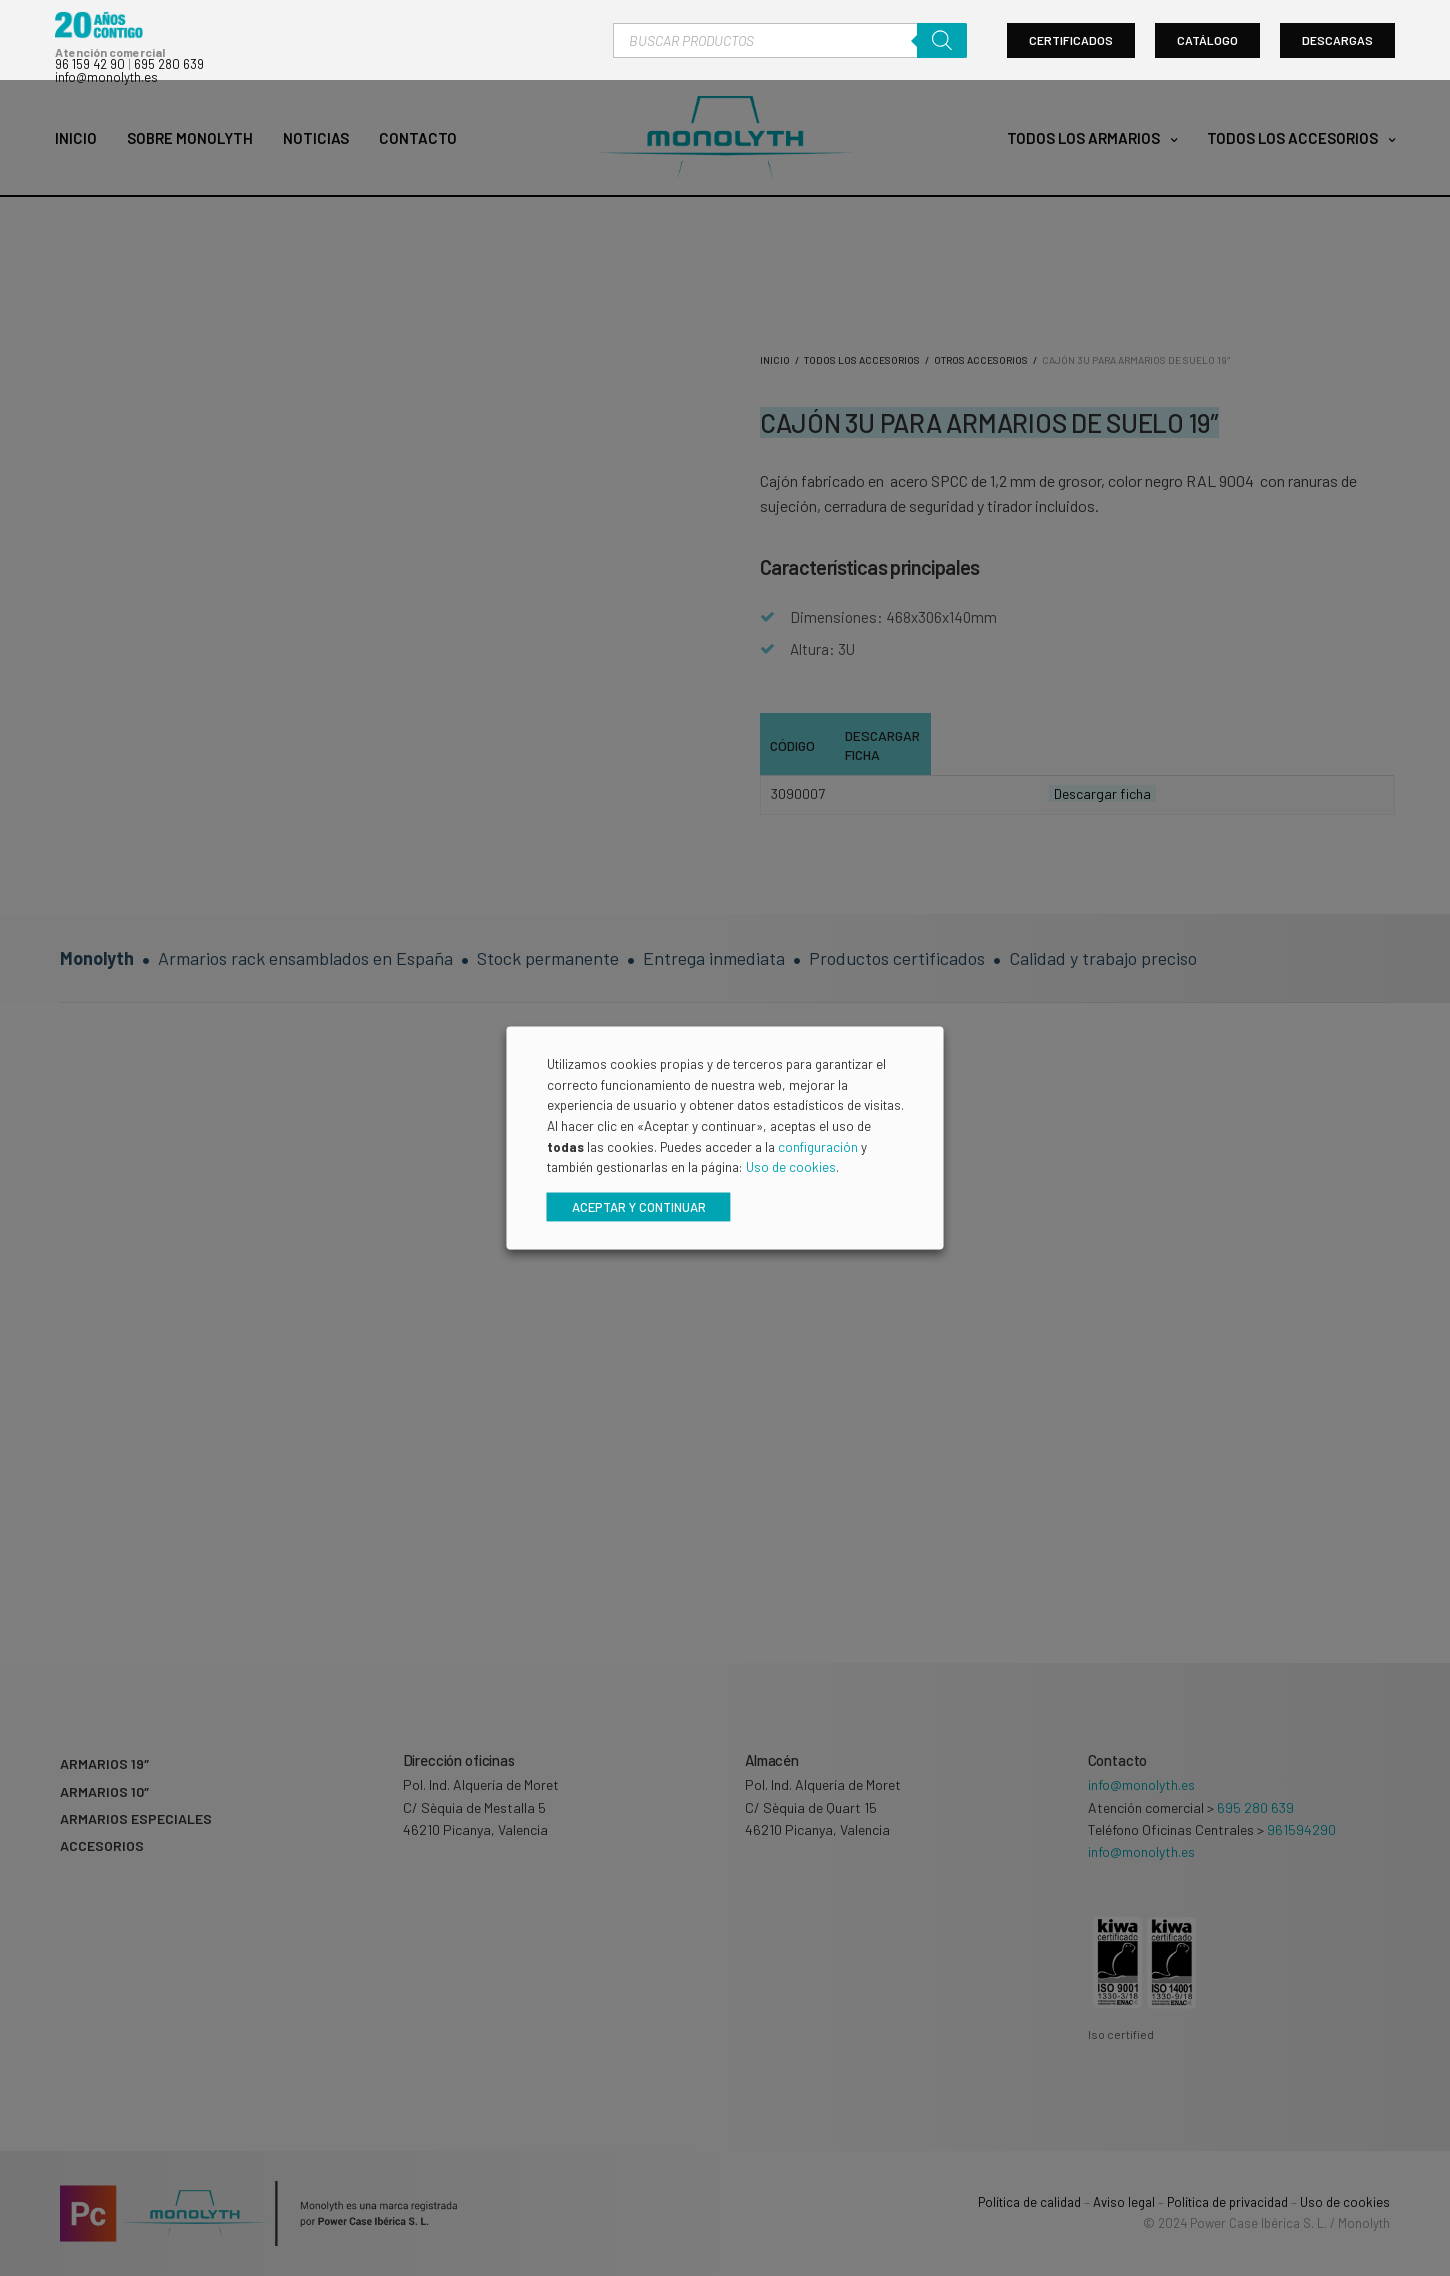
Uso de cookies (791, 1169)
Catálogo (1207, 43)
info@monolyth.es (106, 79)
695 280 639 (169, 66)
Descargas (1337, 43)
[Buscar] (942, 42)
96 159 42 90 (90, 66)
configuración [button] (818, 1149)
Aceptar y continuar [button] (639, 1209)
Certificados (1071, 43)
